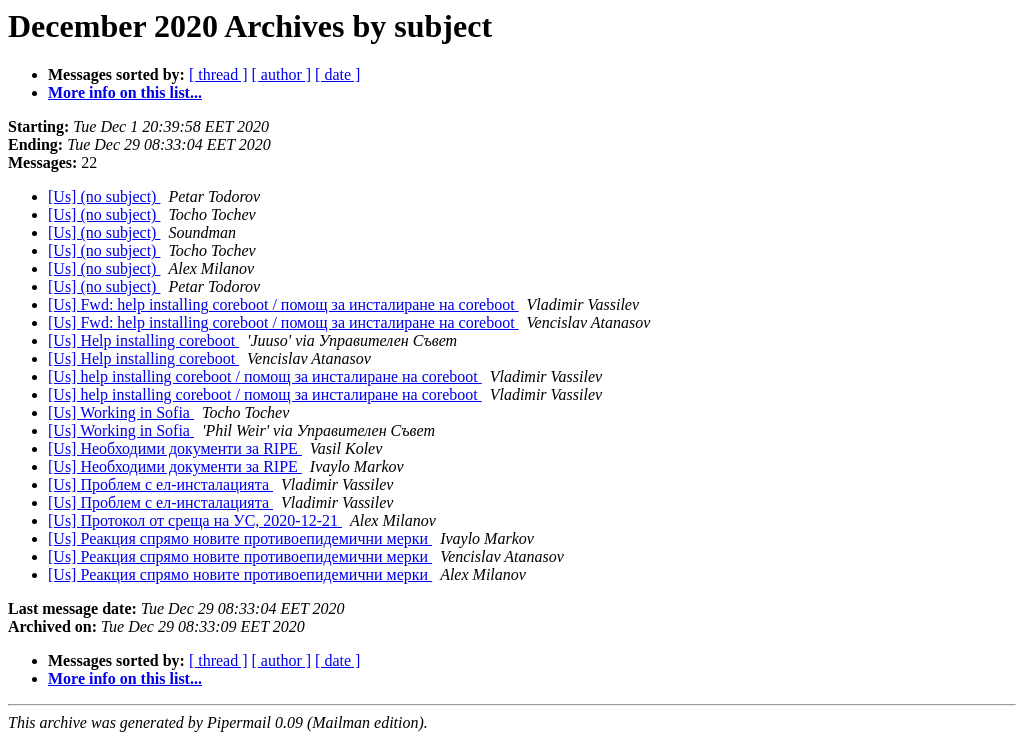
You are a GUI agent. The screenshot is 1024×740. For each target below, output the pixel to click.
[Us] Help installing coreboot (143, 340)
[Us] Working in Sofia (121, 412)
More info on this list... (125, 92)
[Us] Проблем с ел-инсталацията (160, 484)
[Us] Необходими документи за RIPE (175, 448)
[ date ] (337, 74)
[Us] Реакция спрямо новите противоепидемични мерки (240, 538)
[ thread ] (218, 74)
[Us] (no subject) (104, 196)
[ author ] (282, 74)
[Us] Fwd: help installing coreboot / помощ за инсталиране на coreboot (283, 304)
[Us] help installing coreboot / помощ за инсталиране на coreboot (265, 376)
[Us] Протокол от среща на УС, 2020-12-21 (195, 520)
